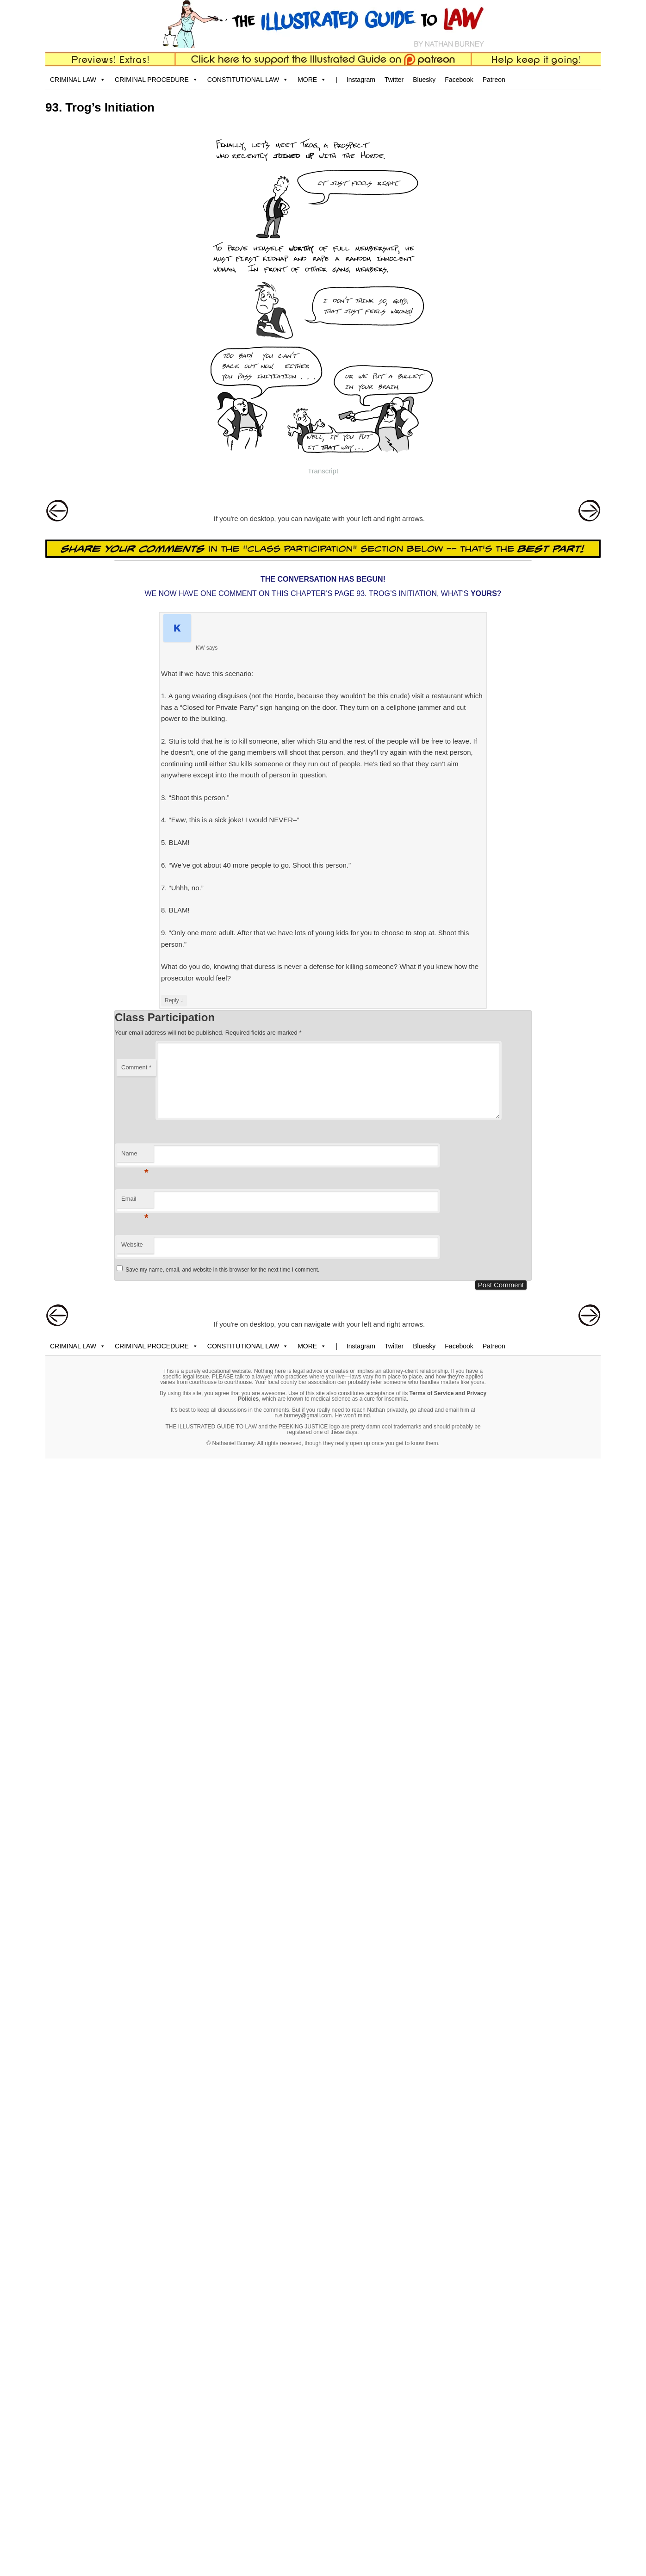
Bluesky (424, 79)
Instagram (361, 79)
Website (132, 1244)
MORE (312, 79)
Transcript (323, 471)
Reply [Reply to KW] (174, 1000)
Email (135, 1201)
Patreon (494, 79)
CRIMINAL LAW (78, 79)
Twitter (394, 79)
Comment (136, 1067)
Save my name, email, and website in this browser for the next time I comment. (222, 1269)
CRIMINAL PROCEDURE (156, 79)
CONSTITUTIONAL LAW (247, 79)
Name (135, 1156)
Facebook (459, 79)
